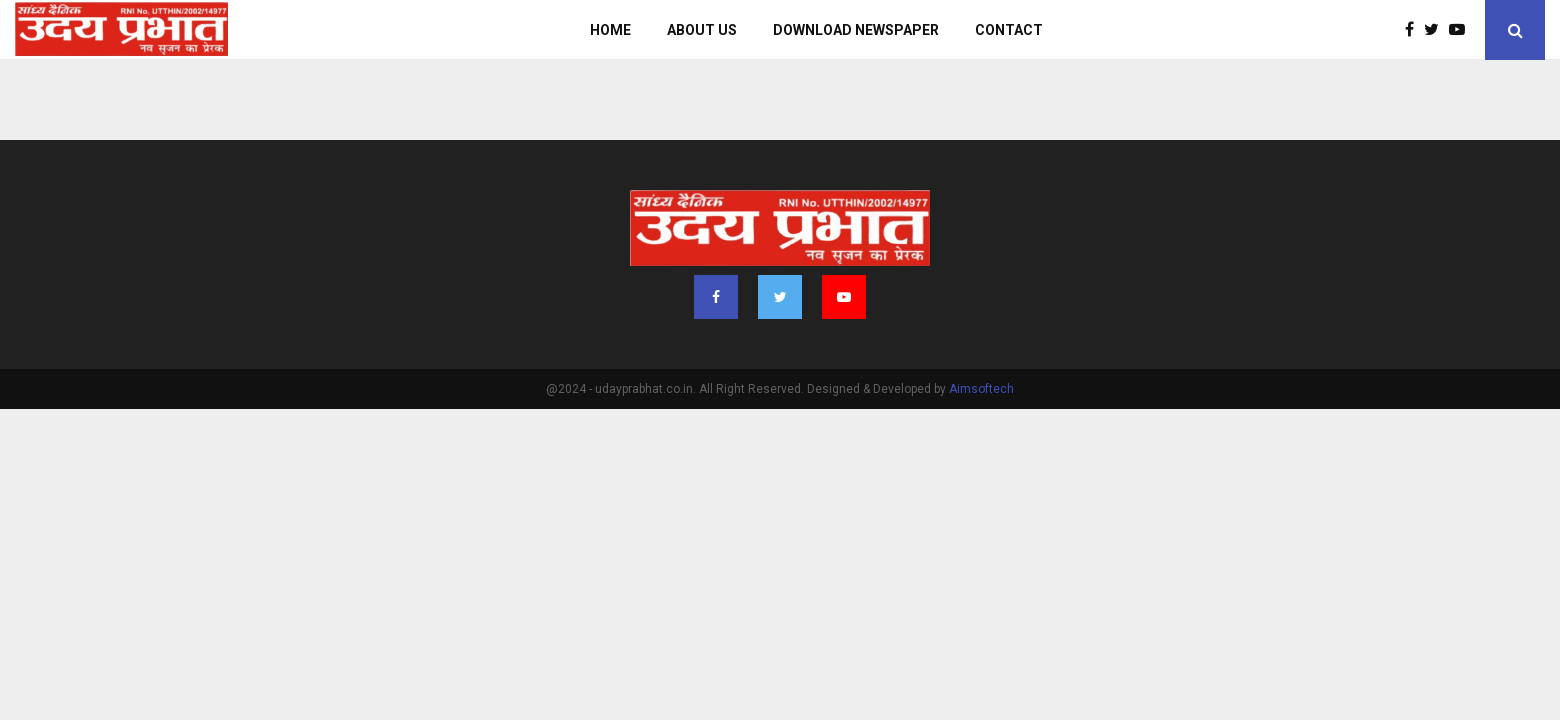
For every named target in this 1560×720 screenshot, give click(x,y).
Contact (1009, 30)
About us (702, 30)
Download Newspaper (856, 30)
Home (610, 30)
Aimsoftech (981, 389)
